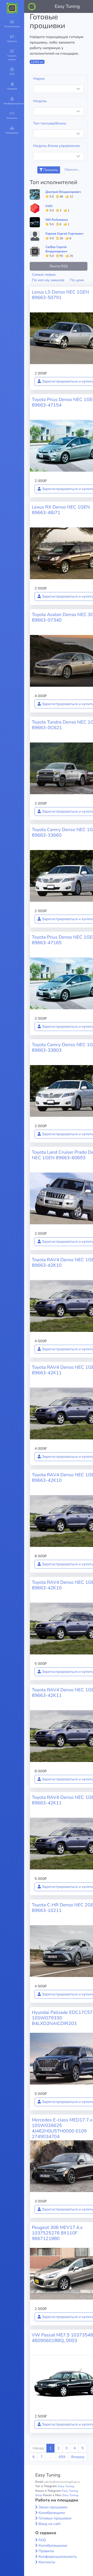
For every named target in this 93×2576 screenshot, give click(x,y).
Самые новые (44, 274)
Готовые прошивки (54, 2518)
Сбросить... (72, 170)
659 (62, 2456)
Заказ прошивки (52, 2507)
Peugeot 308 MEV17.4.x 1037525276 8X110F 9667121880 (57, 2233)
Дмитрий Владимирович (63, 192)
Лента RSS (58, 266)
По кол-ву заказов (48, 280)
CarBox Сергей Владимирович (56, 249)
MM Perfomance (56, 220)
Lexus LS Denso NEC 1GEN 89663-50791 (60, 295)
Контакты (46, 2562)
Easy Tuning (67, 6)
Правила (46, 2551)
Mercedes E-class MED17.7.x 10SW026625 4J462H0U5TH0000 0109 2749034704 (62, 2128)
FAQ (42, 2540)
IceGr (49, 206)
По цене (77, 280)
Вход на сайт (49, 2523)
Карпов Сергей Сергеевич (64, 234)
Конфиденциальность (57, 2556)
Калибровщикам (52, 2545)
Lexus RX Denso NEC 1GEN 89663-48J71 (61, 510)
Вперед (77, 2456)
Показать (48, 170)
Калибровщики (51, 2512)
